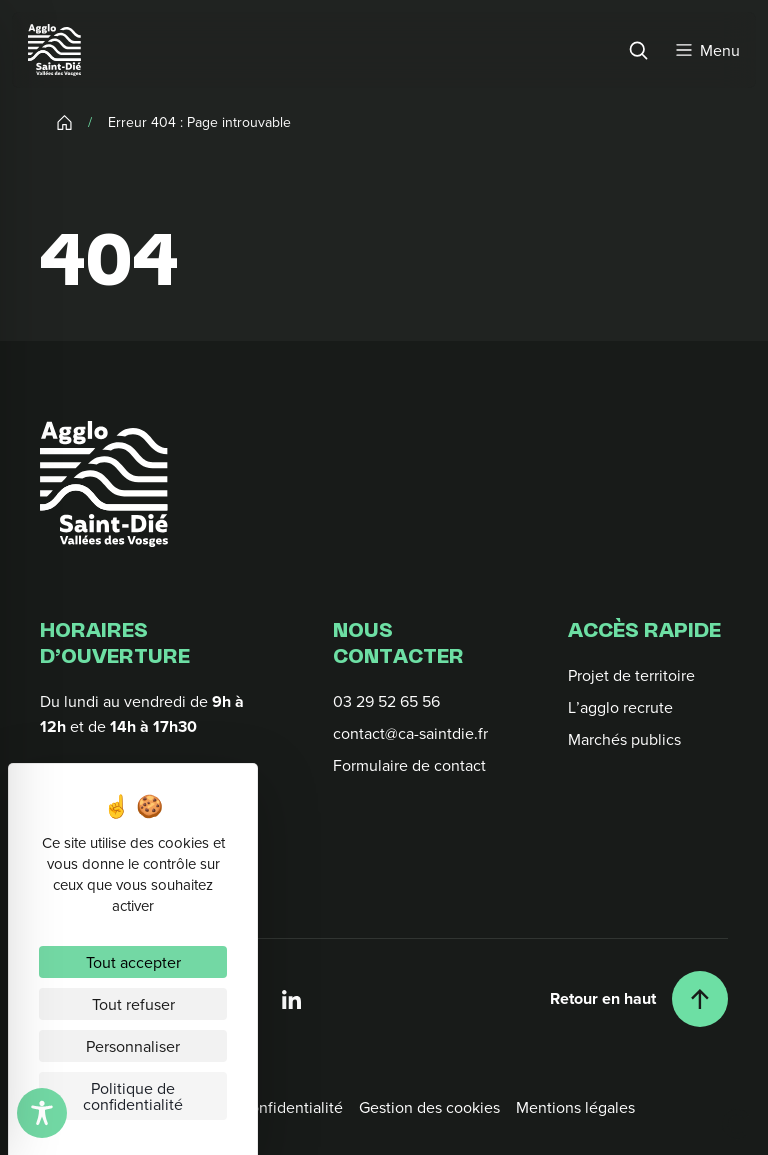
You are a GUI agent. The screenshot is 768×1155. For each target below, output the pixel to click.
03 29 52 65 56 (386, 701)
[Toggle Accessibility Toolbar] (42, 1113)
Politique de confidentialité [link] (133, 1096)
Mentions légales (575, 1107)
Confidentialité (291, 1107)
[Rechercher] (638, 50)
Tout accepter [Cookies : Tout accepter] (133, 962)
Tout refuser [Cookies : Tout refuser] (133, 1004)
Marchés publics (624, 739)
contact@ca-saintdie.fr (410, 733)
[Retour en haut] (639, 999)
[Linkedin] (292, 999)
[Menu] (708, 50)
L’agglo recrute (620, 707)
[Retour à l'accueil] (104, 484)
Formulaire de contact (409, 765)
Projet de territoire (631, 675)
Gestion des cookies (429, 1107)
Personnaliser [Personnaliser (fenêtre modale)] (133, 1046)
